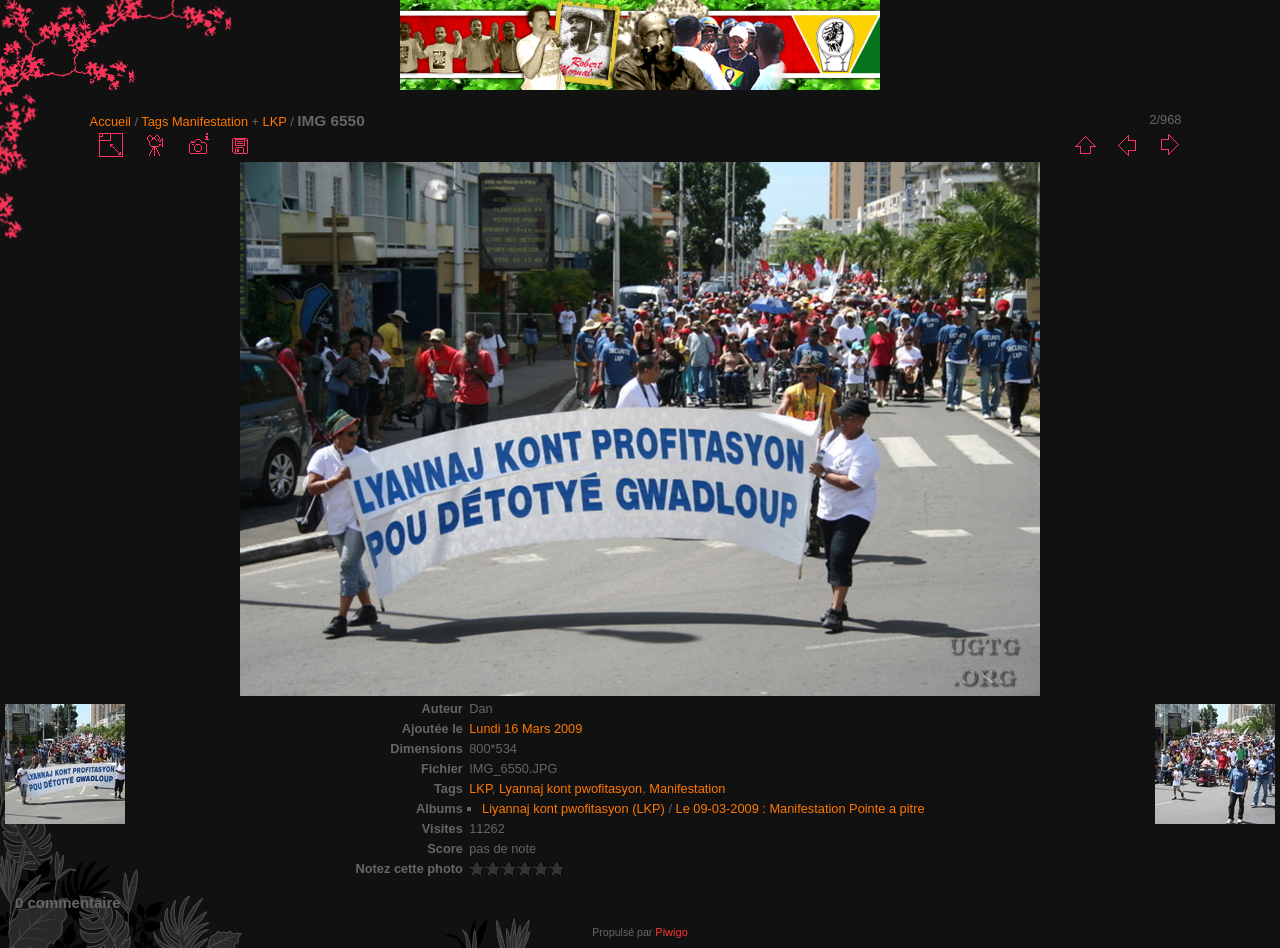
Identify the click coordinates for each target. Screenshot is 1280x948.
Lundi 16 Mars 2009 (525, 728)
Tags (154, 121)
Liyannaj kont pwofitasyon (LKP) (573, 808)
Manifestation (210, 121)
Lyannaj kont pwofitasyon (570, 788)
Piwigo (671, 932)
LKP (275, 121)
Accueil (110, 121)
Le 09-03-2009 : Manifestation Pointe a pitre (800, 808)
